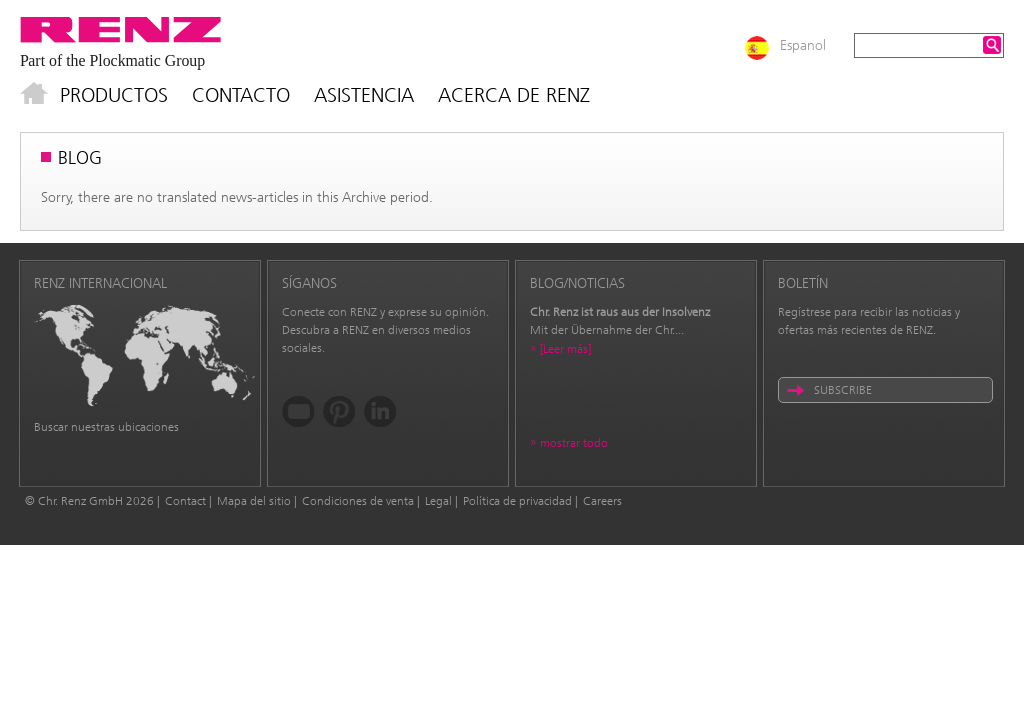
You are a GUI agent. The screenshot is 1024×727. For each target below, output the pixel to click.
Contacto (241, 95)
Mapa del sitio (254, 501)
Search (992, 45)
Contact (185, 501)
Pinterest (339, 411)
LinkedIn (380, 411)
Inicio (34, 95)
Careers (602, 501)
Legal (438, 501)
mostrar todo (574, 443)
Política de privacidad (517, 501)
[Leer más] (565, 349)
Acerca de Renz (514, 95)
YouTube (298, 411)
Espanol (803, 45)
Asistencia (364, 95)
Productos (114, 95)
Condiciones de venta (358, 501)
